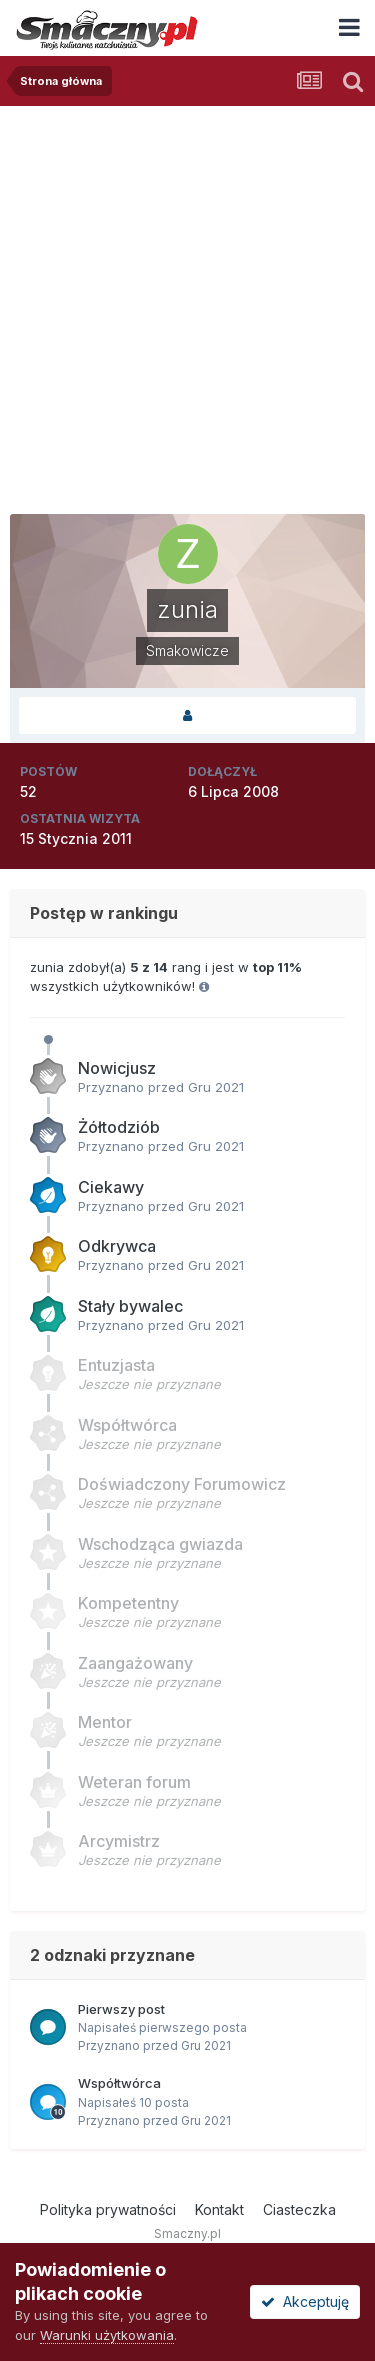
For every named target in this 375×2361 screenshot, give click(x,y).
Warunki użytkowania (107, 2335)
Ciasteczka (299, 2209)
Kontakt (219, 2209)
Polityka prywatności (108, 2209)
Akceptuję (305, 2301)
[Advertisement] (187, 303)
